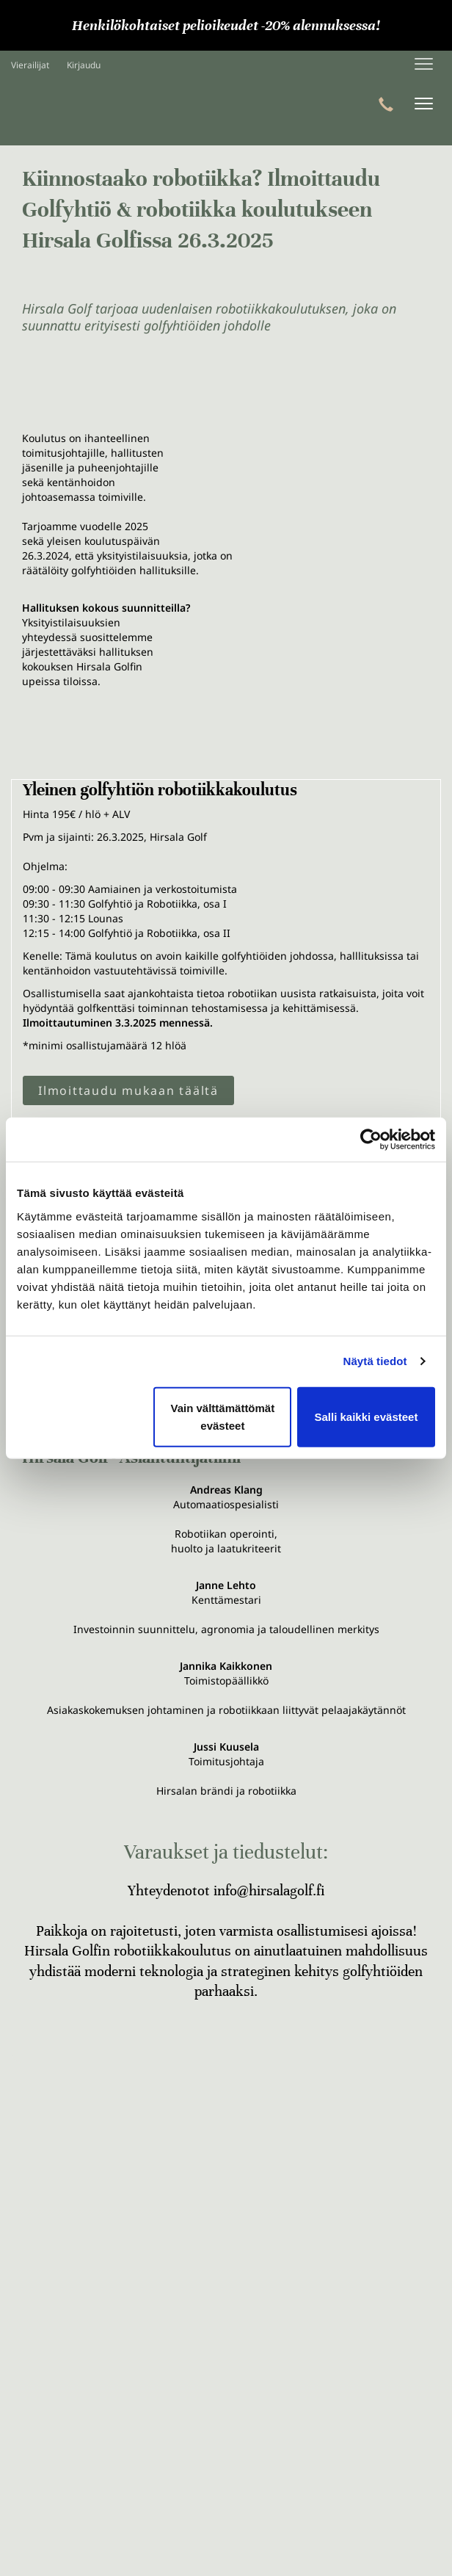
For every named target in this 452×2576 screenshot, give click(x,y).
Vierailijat (30, 65)
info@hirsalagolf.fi (269, 1890)
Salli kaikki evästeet (366, 1416)
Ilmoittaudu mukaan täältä (128, 1090)
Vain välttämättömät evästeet (223, 1416)
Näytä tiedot (375, 1361)
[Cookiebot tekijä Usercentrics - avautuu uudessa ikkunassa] (371, 1140)
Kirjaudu (84, 65)
